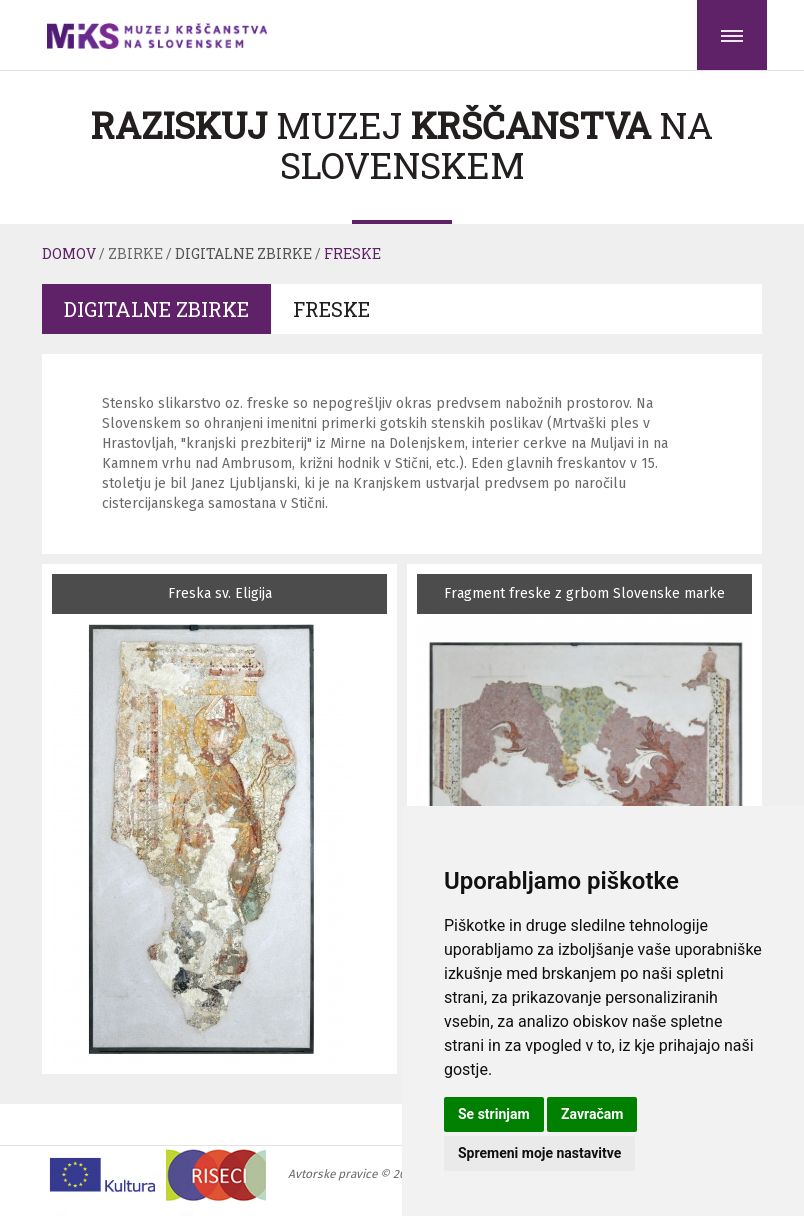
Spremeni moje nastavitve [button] (539, 1153)
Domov (69, 253)
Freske (352, 253)
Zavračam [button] (592, 1114)
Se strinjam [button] (494, 1114)
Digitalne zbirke (243, 253)
